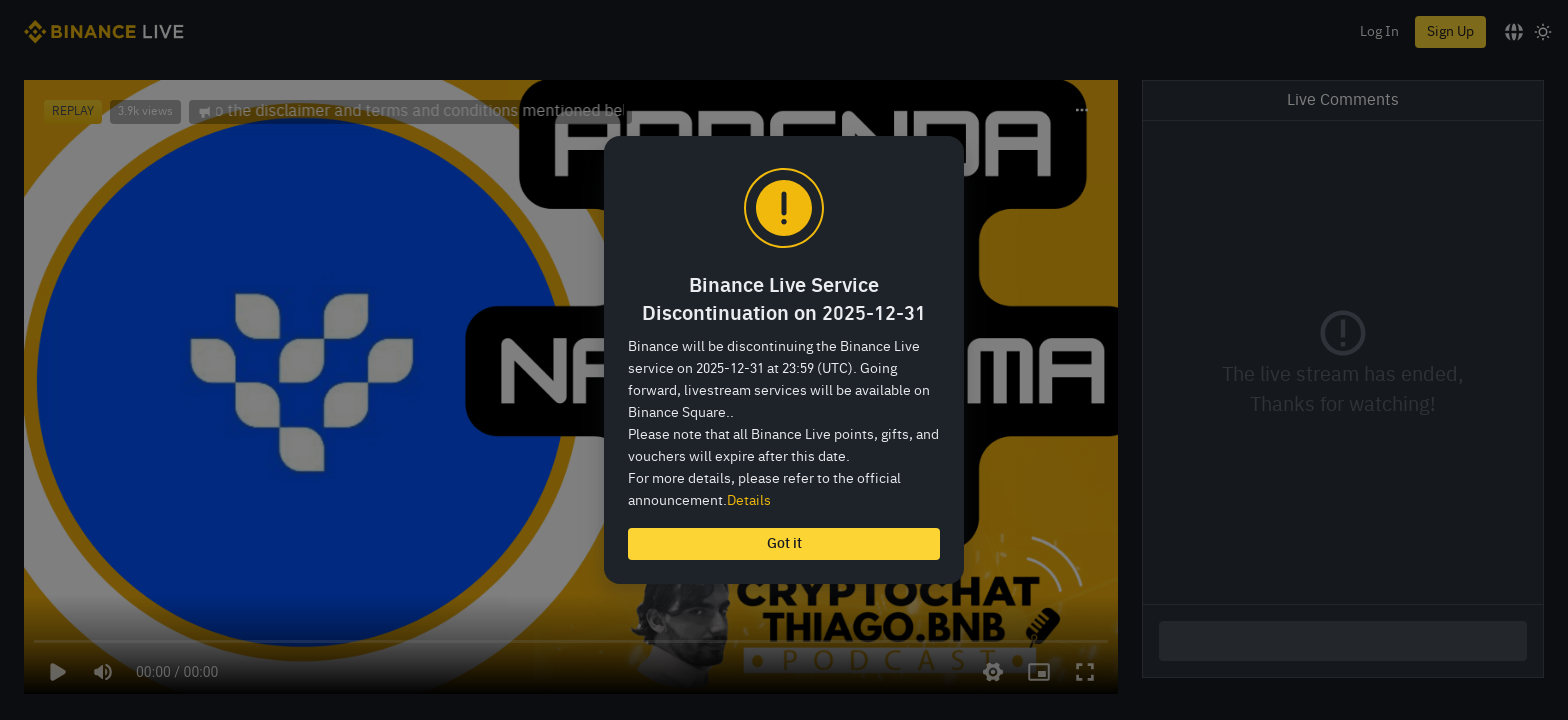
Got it (784, 544)
